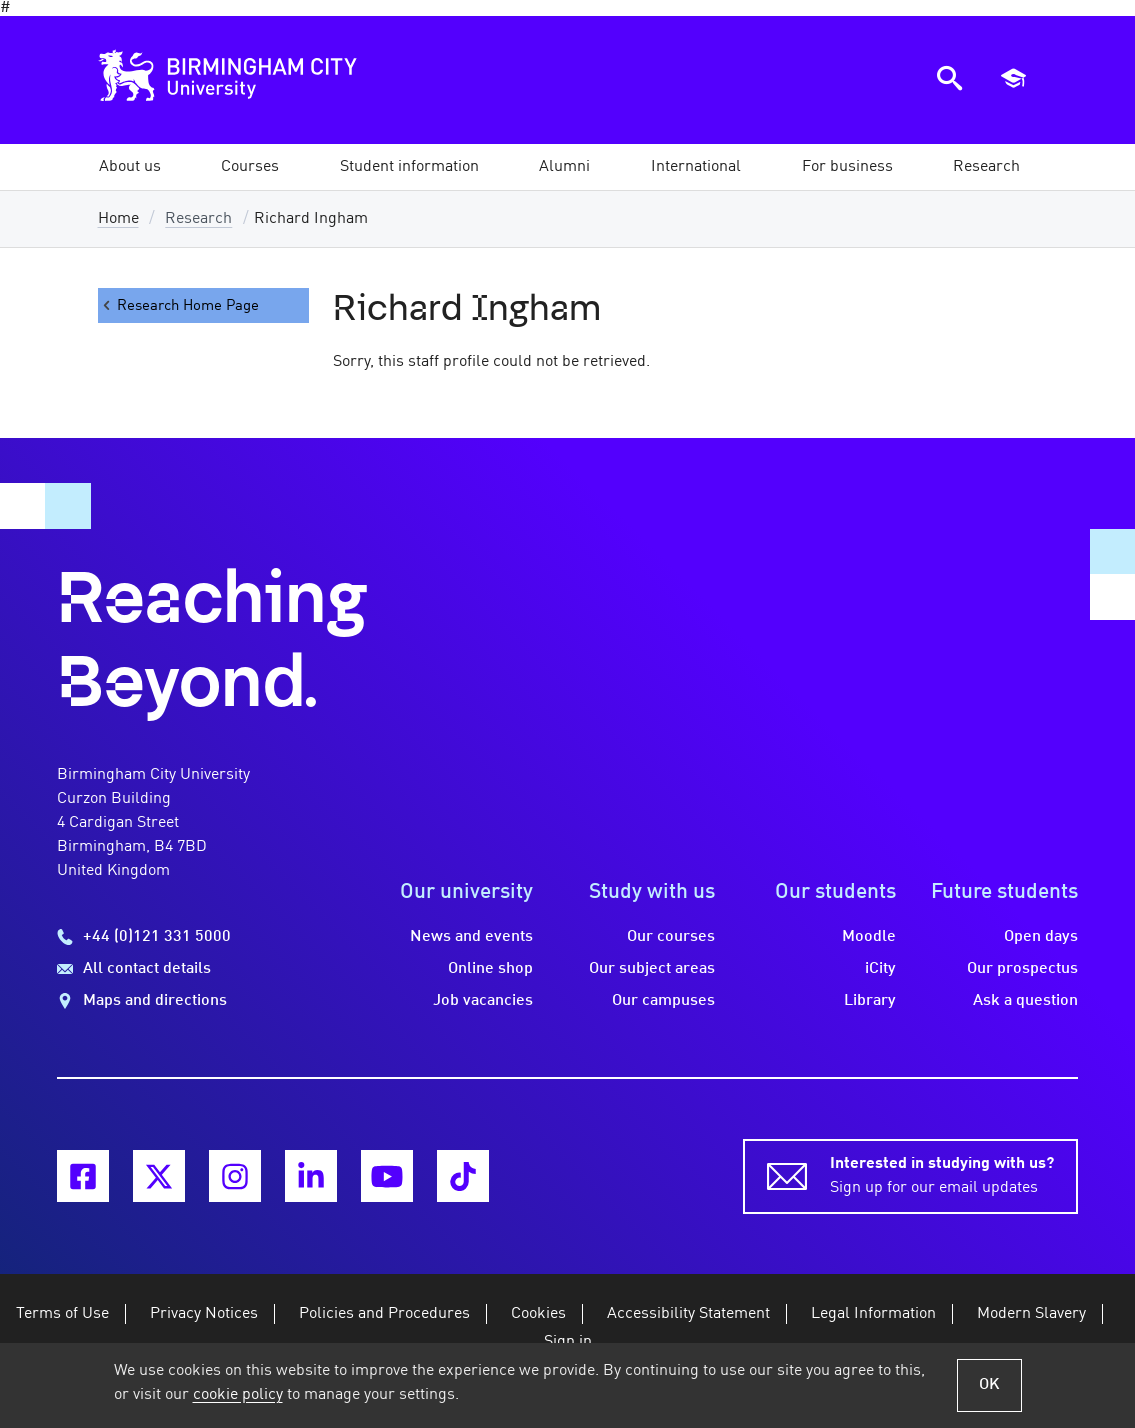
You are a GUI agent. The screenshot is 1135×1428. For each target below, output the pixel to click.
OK (989, 1385)
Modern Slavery (1031, 1314)
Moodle (869, 937)
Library (870, 1001)
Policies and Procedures (384, 1314)
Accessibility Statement (688, 1314)
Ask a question (1025, 1001)
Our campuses (663, 1001)
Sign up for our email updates (942, 1174)
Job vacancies (483, 1001)
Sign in (568, 1342)
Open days (1041, 937)
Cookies (538, 1314)
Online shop (490, 969)
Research (198, 219)
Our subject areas (652, 969)
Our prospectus (1022, 969)
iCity (880, 969)
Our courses (671, 937)
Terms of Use (62, 1314)
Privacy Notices (204, 1314)
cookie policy (238, 1395)
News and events (471, 937)
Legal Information (873, 1314)
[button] (130, 167)
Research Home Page (179, 305)
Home (118, 219)
